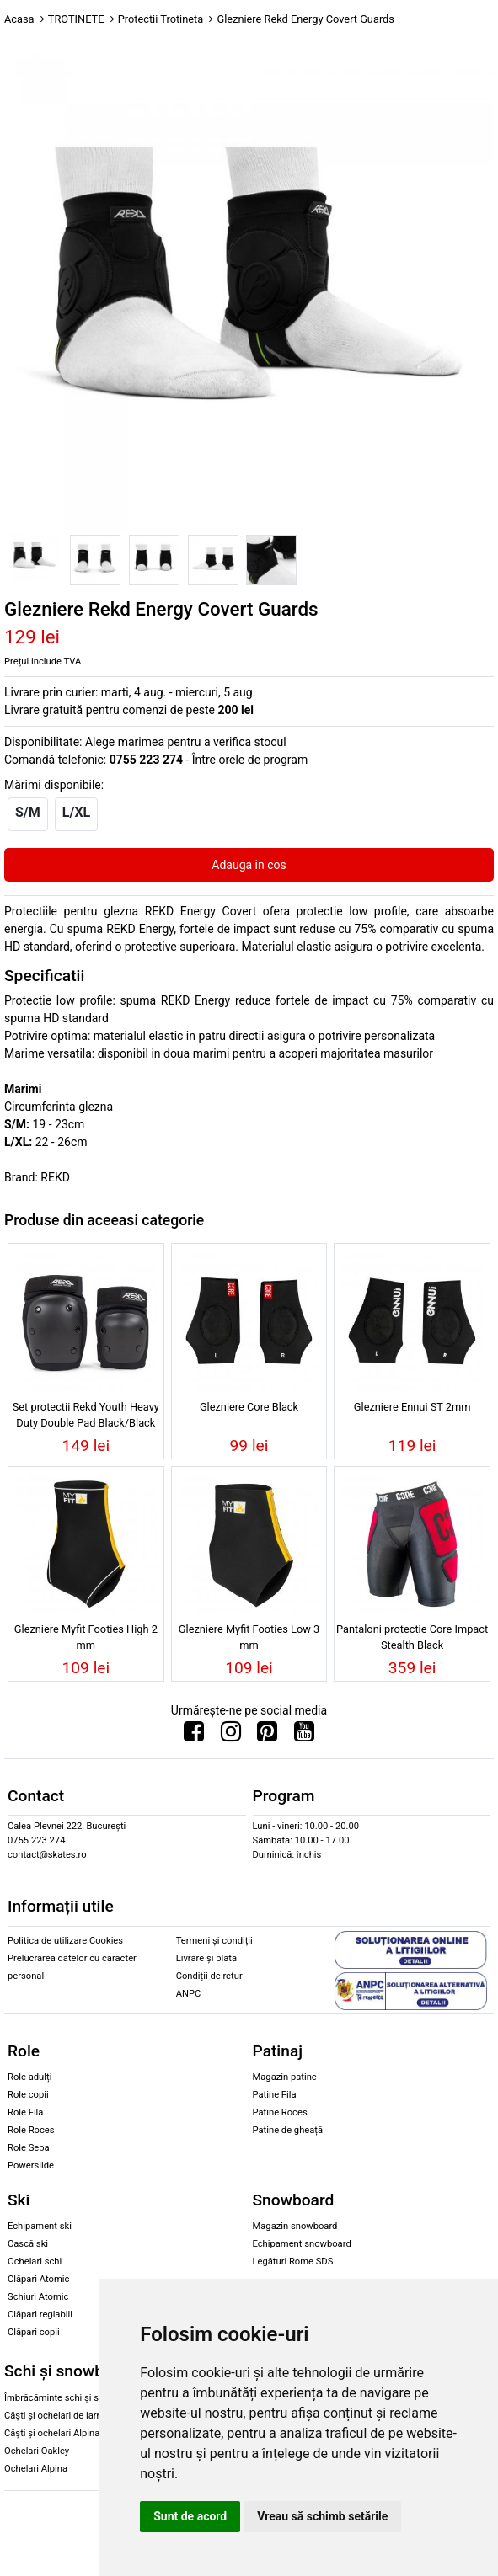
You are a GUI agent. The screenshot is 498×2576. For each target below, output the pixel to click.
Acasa (19, 19)
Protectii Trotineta (161, 19)
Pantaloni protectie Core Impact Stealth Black (412, 1637)
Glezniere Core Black (249, 1406)
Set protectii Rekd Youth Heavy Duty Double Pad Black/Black (86, 1414)
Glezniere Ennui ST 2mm (412, 1406)
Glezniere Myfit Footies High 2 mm (86, 1637)
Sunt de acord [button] (190, 2516)
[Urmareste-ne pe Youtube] (304, 1735)
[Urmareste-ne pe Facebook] (194, 1735)
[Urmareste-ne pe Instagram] (231, 1735)
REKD (55, 1177)
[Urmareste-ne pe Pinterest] (267, 1735)
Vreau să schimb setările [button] (322, 2516)
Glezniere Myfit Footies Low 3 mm (249, 1637)
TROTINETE (76, 19)
